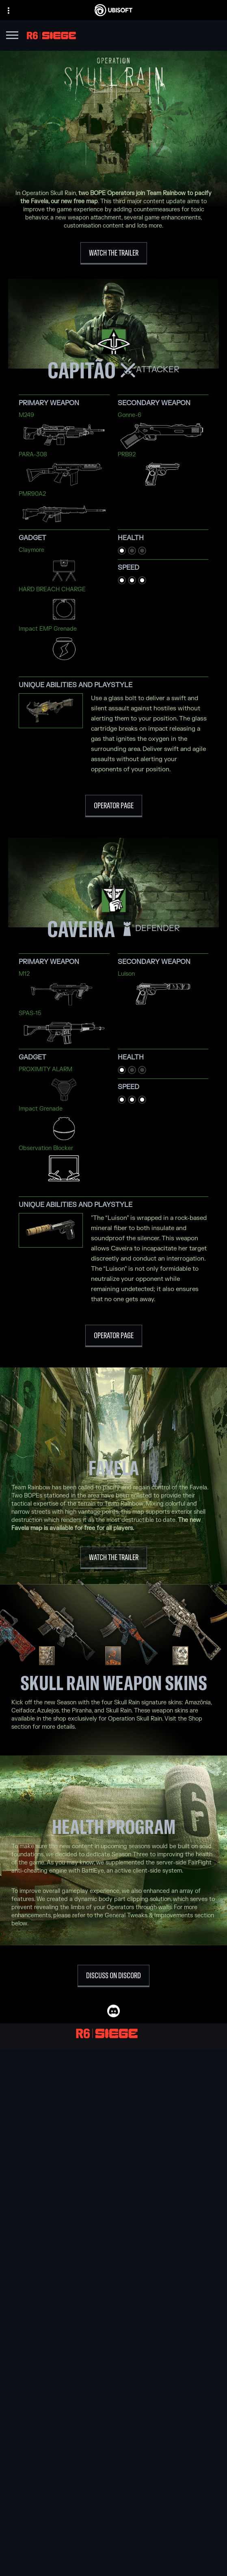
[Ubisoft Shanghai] (113, 2151)
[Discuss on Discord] (113, 1976)
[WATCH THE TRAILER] (113, 253)
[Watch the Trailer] (113, 1558)
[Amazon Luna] (113, 2258)
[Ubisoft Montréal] (113, 2076)
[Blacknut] (113, 2300)
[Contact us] (113, 2562)
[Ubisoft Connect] (113, 2513)
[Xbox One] (113, 2221)
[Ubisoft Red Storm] (113, 2123)
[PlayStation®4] (113, 2239)
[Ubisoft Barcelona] (113, 2085)
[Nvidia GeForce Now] (113, 2291)
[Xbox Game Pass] (113, 2202)
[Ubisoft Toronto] (113, 2160)
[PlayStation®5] (113, 2230)
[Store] (113, 2503)
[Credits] (113, 2170)
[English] (113, 2435)
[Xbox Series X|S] (113, 2211)
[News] (113, 2533)
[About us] (113, 2523)
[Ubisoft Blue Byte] (113, 2095)
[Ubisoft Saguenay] (113, 2142)
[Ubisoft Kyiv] (113, 2113)
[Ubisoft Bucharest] (113, 2104)
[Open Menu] (12, 36)
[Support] (113, 2543)
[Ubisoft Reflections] (113, 2132)
